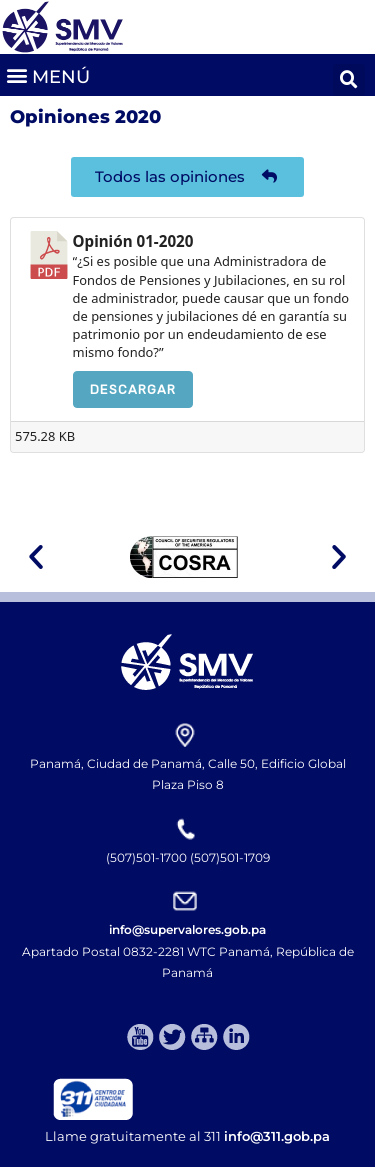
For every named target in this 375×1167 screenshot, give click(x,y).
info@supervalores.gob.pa (187, 929)
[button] (47, 74)
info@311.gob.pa (277, 1136)
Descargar (133, 389)
